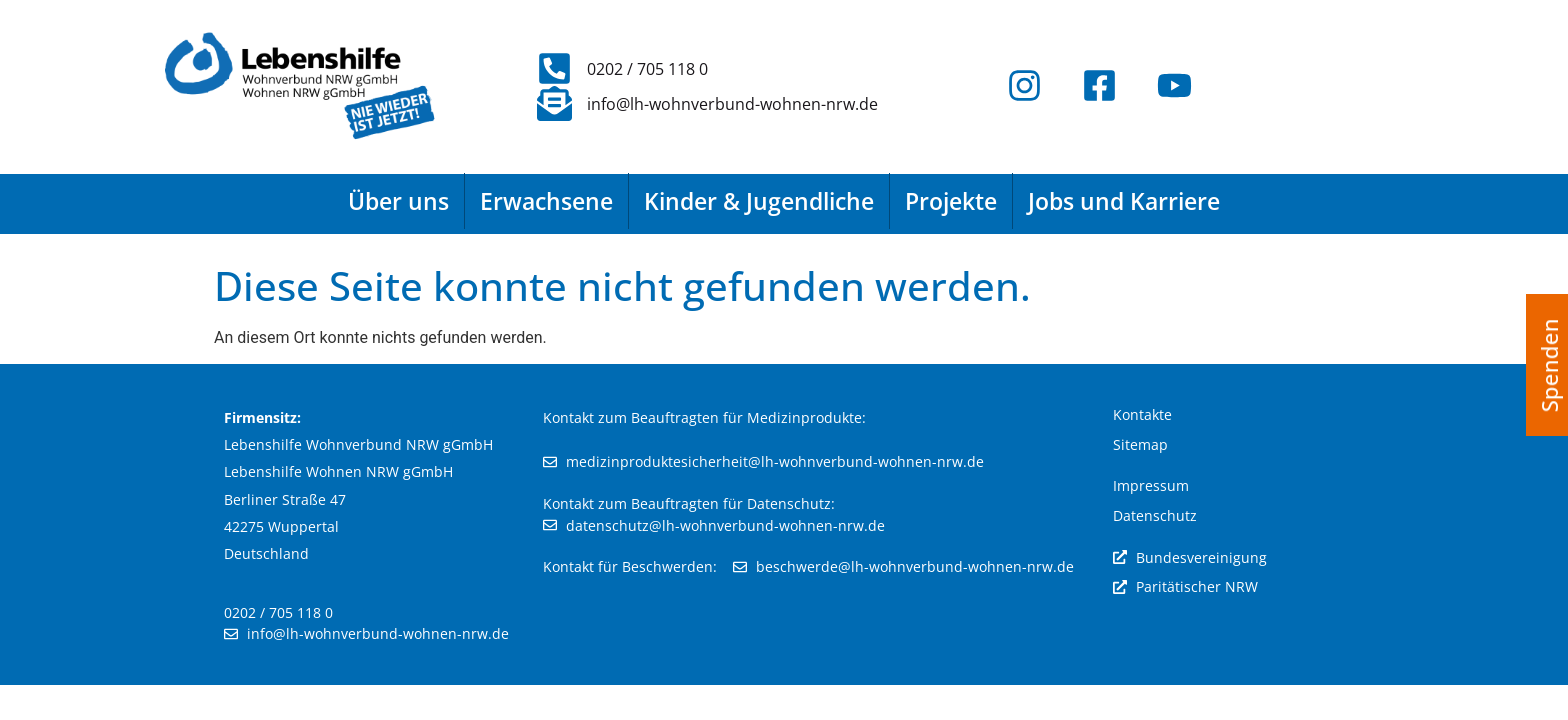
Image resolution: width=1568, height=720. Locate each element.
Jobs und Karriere (1124, 201)
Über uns (398, 201)
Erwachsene (546, 201)
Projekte (951, 201)
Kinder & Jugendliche (759, 201)
